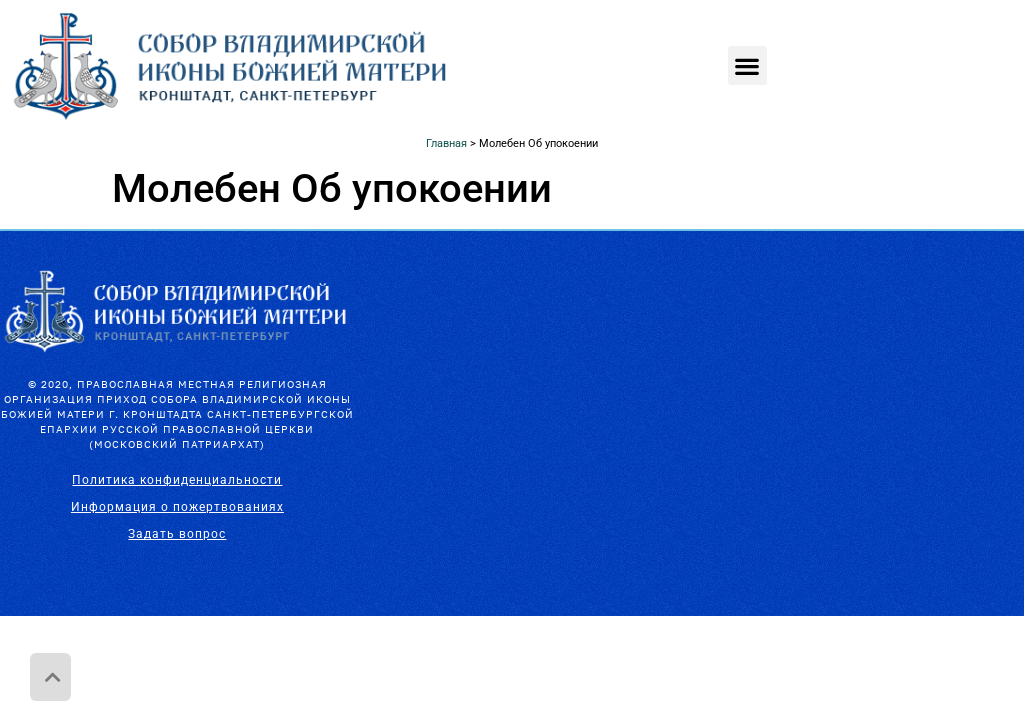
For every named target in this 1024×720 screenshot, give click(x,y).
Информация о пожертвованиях (177, 507)
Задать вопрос (177, 534)
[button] (747, 65)
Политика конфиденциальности (177, 480)
